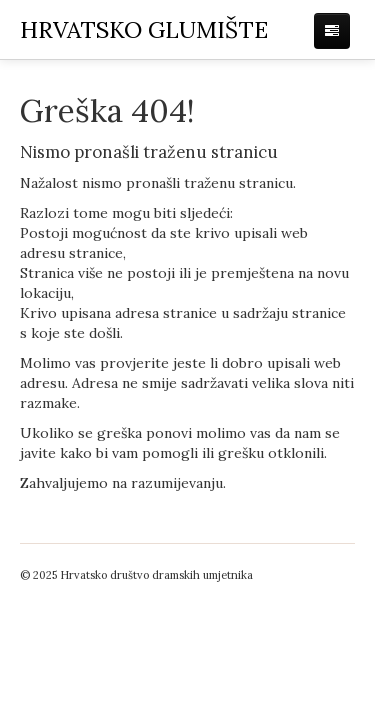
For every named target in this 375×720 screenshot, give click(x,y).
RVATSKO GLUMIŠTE (144, 29)
